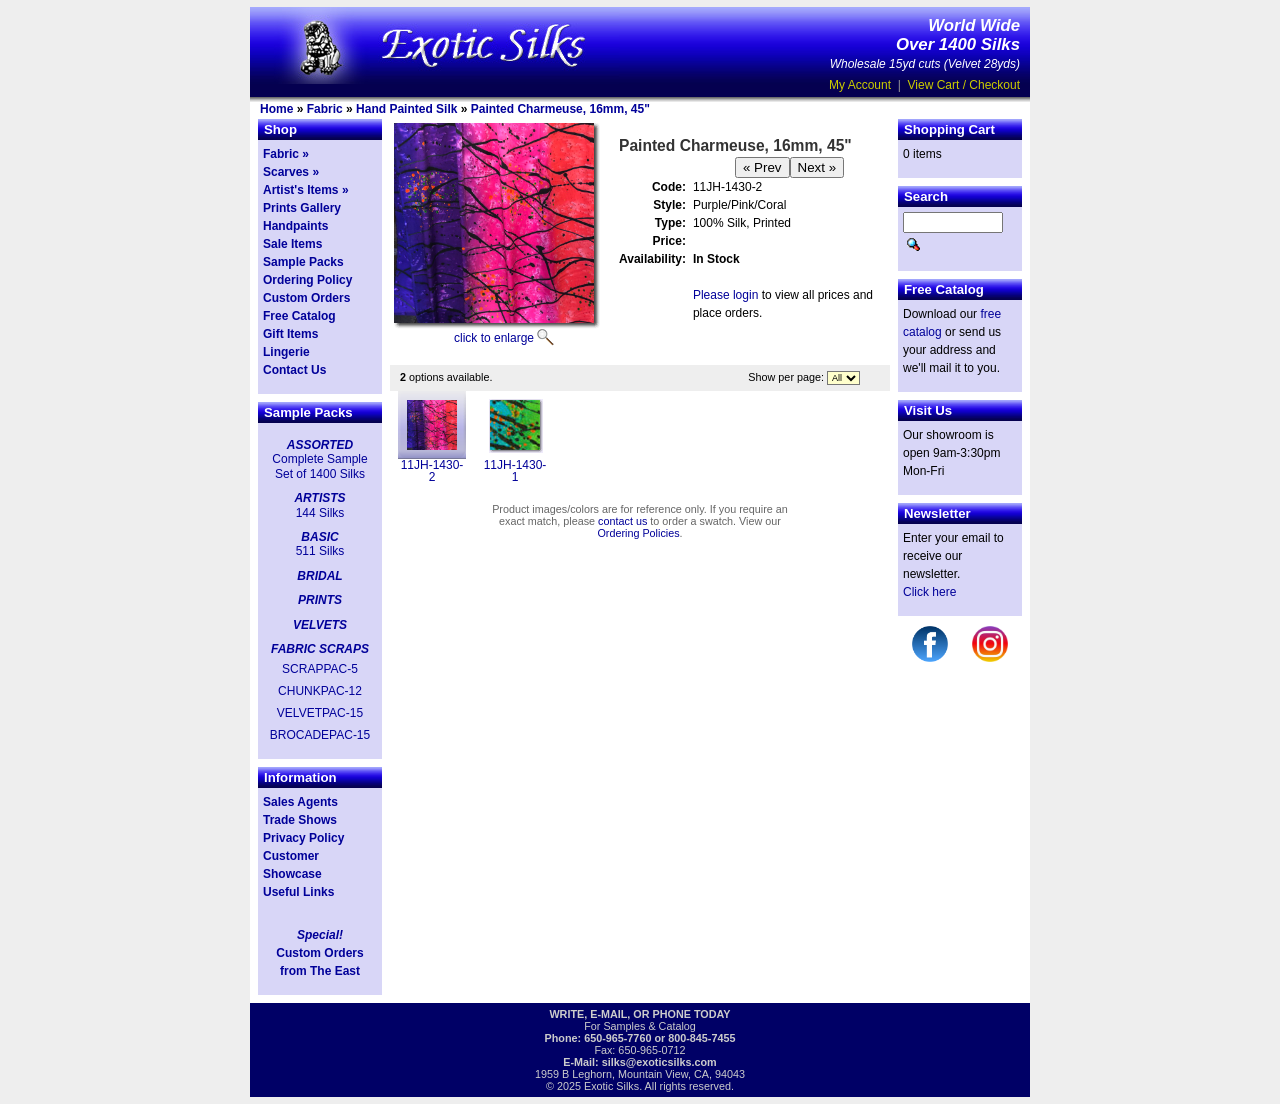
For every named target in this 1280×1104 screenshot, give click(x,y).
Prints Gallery (302, 208)
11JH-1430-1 (515, 471)
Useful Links (298, 892)
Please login (725, 295)
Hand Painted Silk (406, 109)
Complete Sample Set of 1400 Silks (319, 466)
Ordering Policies (638, 533)
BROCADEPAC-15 (320, 735)
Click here (929, 592)
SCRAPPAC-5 (320, 669)
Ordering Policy (307, 280)
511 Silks (320, 551)
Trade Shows (300, 820)
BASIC (319, 537)
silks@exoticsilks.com (659, 1062)
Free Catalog (299, 316)
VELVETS (320, 625)
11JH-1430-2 (432, 471)
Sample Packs (303, 262)
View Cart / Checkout (964, 85)
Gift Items (290, 334)
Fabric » (286, 154)
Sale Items (292, 244)
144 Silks (320, 513)
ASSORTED (320, 445)
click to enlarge (494, 338)
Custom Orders (306, 298)
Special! (320, 935)
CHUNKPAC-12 (320, 691)
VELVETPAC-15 (320, 713)
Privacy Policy (303, 838)
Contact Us (294, 370)
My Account (860, 85)
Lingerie (286, 352)
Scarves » (291, 172)
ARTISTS (319, 498)
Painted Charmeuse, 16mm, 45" (560, 109)
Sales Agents (300, 802)
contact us (622, 521)
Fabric (325, 109)
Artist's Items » (306, 190)
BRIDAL (319, 576)
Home (276, 109)
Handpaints (295, 226)
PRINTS (320, 600)
